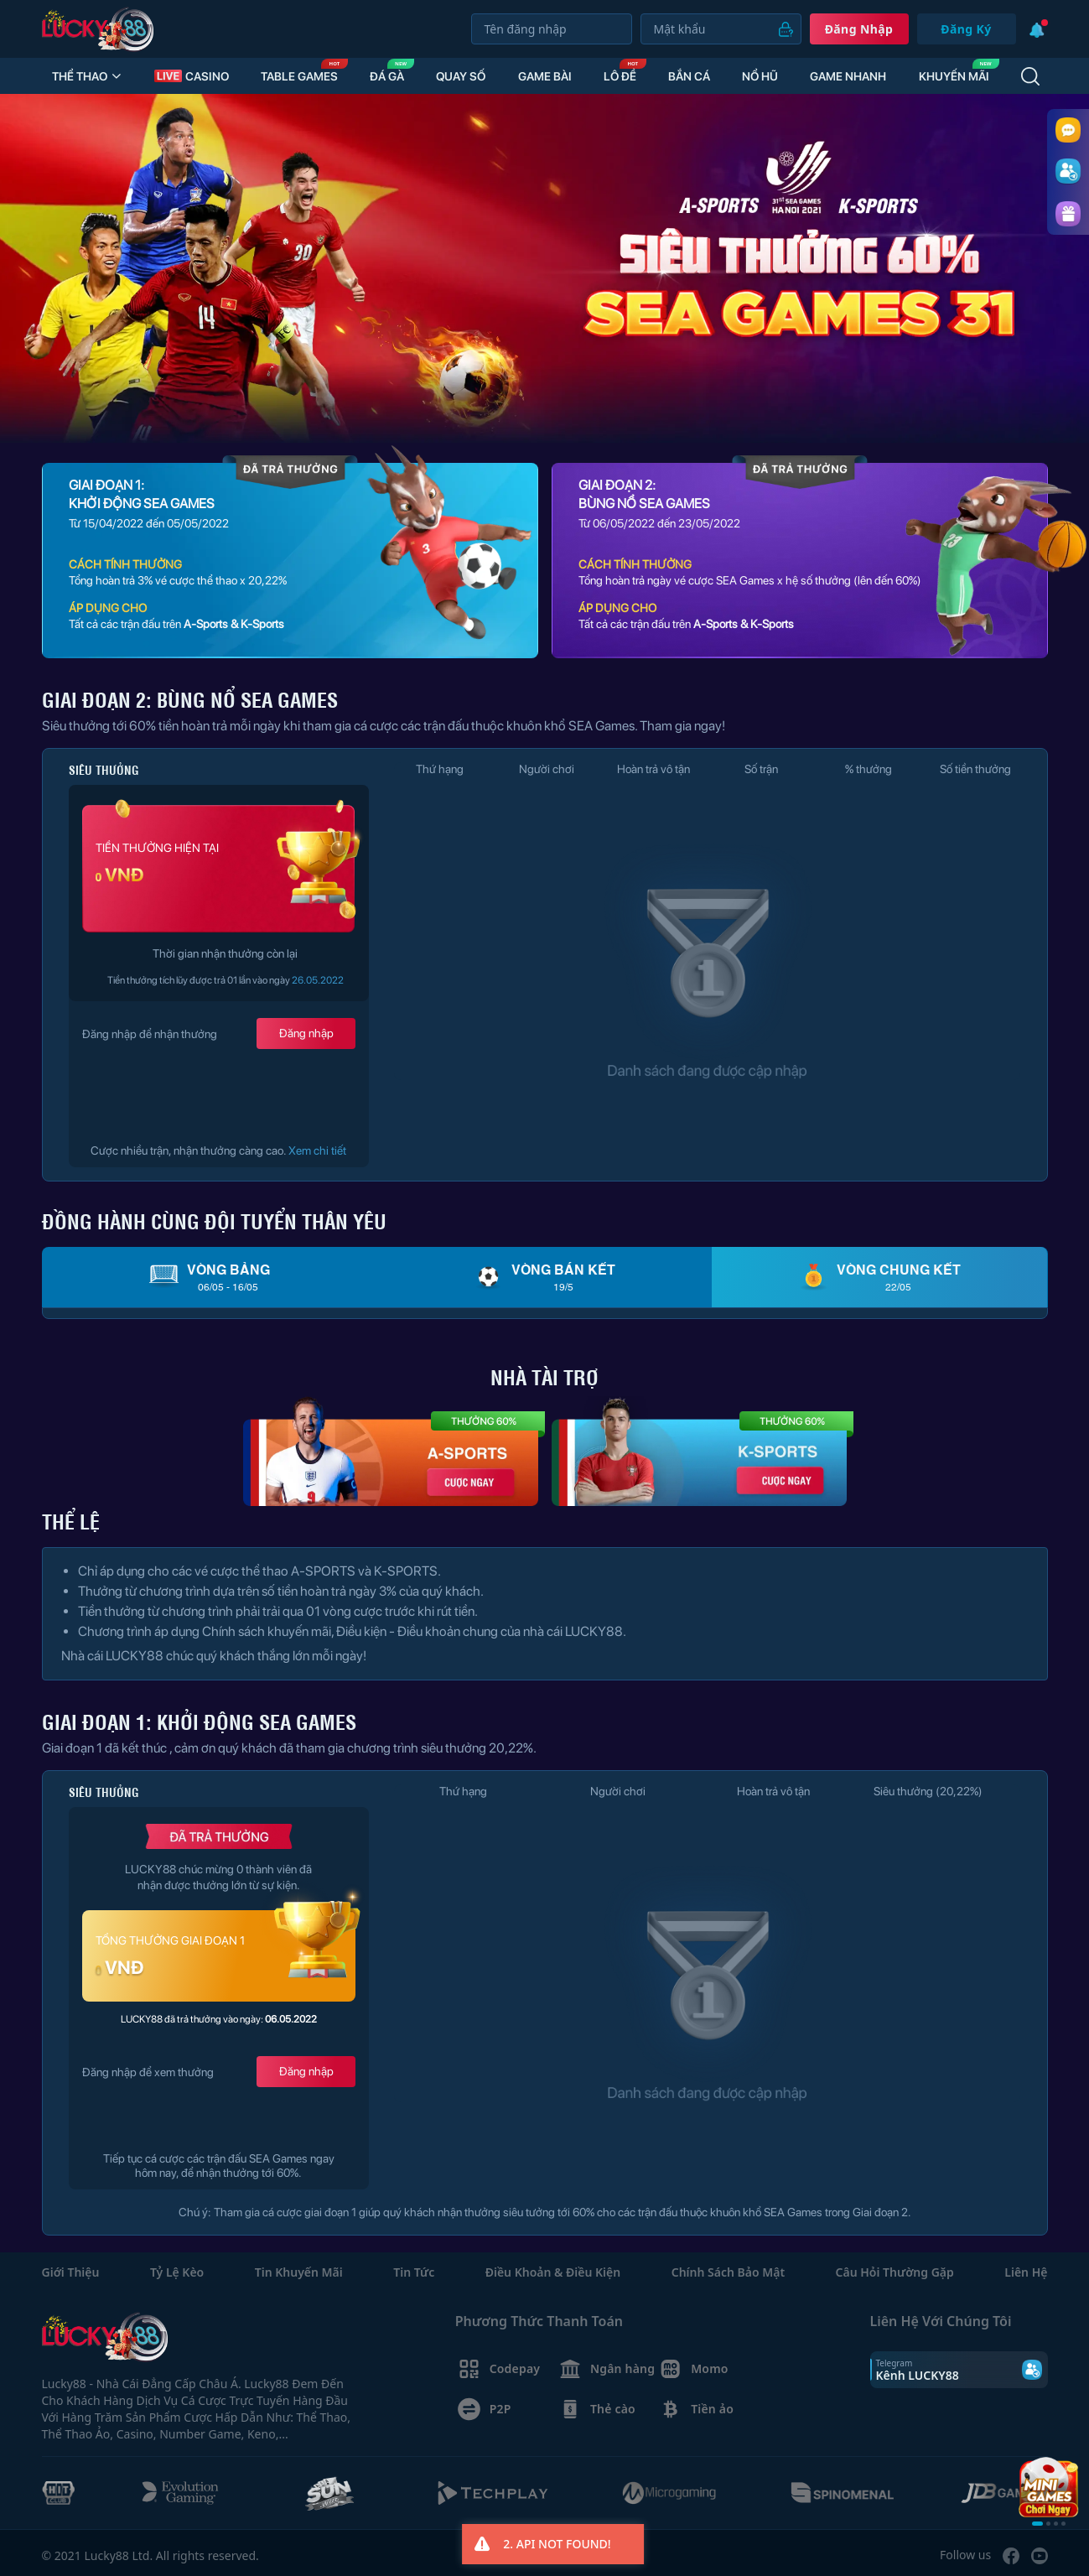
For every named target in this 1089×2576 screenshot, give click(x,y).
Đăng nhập (859, 29)
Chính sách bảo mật (728, 2272)
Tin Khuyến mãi (299, 2272)
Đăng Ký (966, 29)
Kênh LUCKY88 (917, 2375)
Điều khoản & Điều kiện (553, 2272)
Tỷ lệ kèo (177, 2272)
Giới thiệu (71, 2272)
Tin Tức (413, 2272)
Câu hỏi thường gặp (895, 2272)
